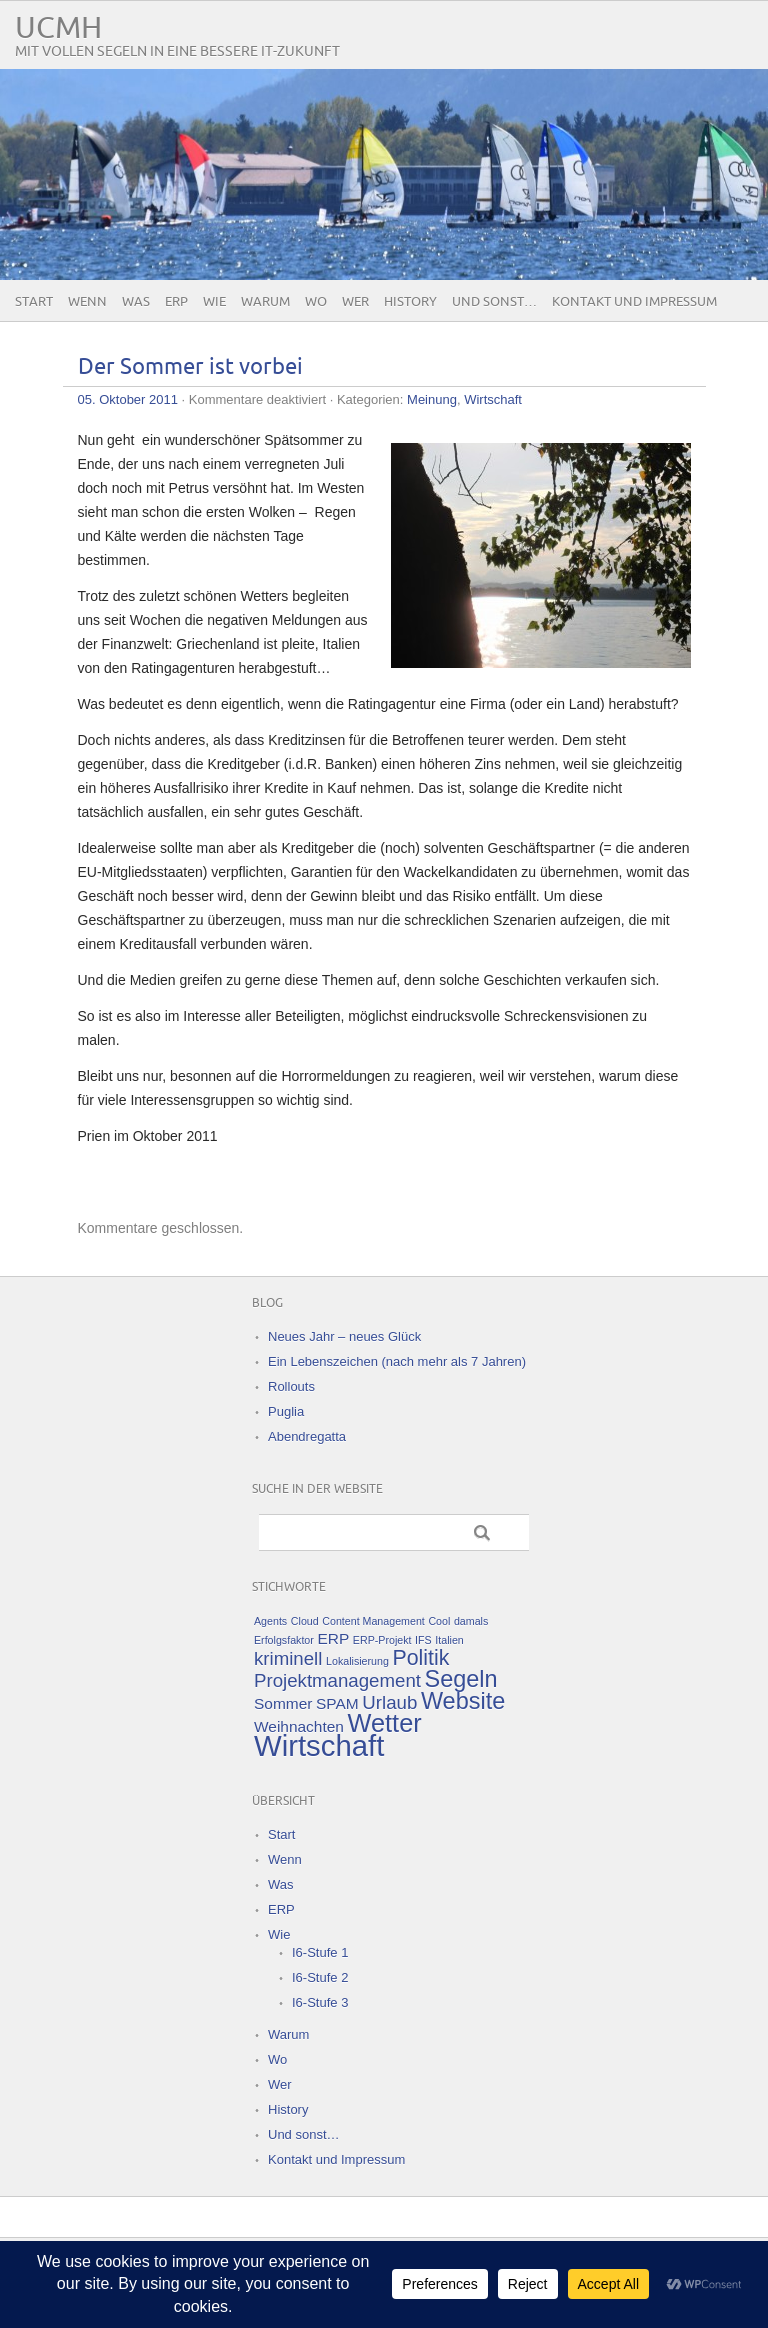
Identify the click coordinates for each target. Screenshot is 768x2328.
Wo (316, 302)
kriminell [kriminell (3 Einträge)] (288, 1658)
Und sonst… (494, 302)
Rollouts (291, 1386)
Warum (265, 302)
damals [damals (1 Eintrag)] (471, 1621)
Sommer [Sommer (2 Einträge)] (283, 1703)
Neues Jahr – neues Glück (344, 1336)
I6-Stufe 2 (320, 1977)
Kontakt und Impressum (634, 302)
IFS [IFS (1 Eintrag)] (423, 1640)
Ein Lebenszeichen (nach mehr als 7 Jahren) (397, 1361)
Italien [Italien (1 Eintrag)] (449, 1640)
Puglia (286, 1411)
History (410, 302)
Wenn (87, 302)
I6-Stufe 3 (320, 2002)
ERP (176, 302)
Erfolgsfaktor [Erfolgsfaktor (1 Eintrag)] (284, 1640)
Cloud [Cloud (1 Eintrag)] (305, 1621)
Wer (355, 302)
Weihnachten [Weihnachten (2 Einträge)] (299, 1726)
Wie (214, 302)
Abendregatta (307, 1436)
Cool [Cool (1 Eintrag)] (439, 1621)
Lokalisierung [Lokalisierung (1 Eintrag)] (357, 1661)
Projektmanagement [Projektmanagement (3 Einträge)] (337, 1680)
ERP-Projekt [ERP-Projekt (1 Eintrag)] (382, 1640)
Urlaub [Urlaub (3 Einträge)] (389, 1702)
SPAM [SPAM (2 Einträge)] (337, 1703)
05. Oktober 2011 (128, 399)
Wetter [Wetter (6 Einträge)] (385, 1723)
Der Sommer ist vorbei (190, 367)
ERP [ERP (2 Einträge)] (333, 1638)
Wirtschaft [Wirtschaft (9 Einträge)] (319, 1745)
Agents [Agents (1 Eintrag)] (270, 1621)
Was (136, 302)
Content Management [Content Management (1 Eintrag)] (373, 1621)
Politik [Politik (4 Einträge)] (420, 1658)
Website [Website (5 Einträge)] (463, 1701)
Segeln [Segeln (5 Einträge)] (461, 1679)
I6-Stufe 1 (320, 1952)
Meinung (432, 399)
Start (34, 302)
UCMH (58, 28)
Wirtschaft (493, 399)
